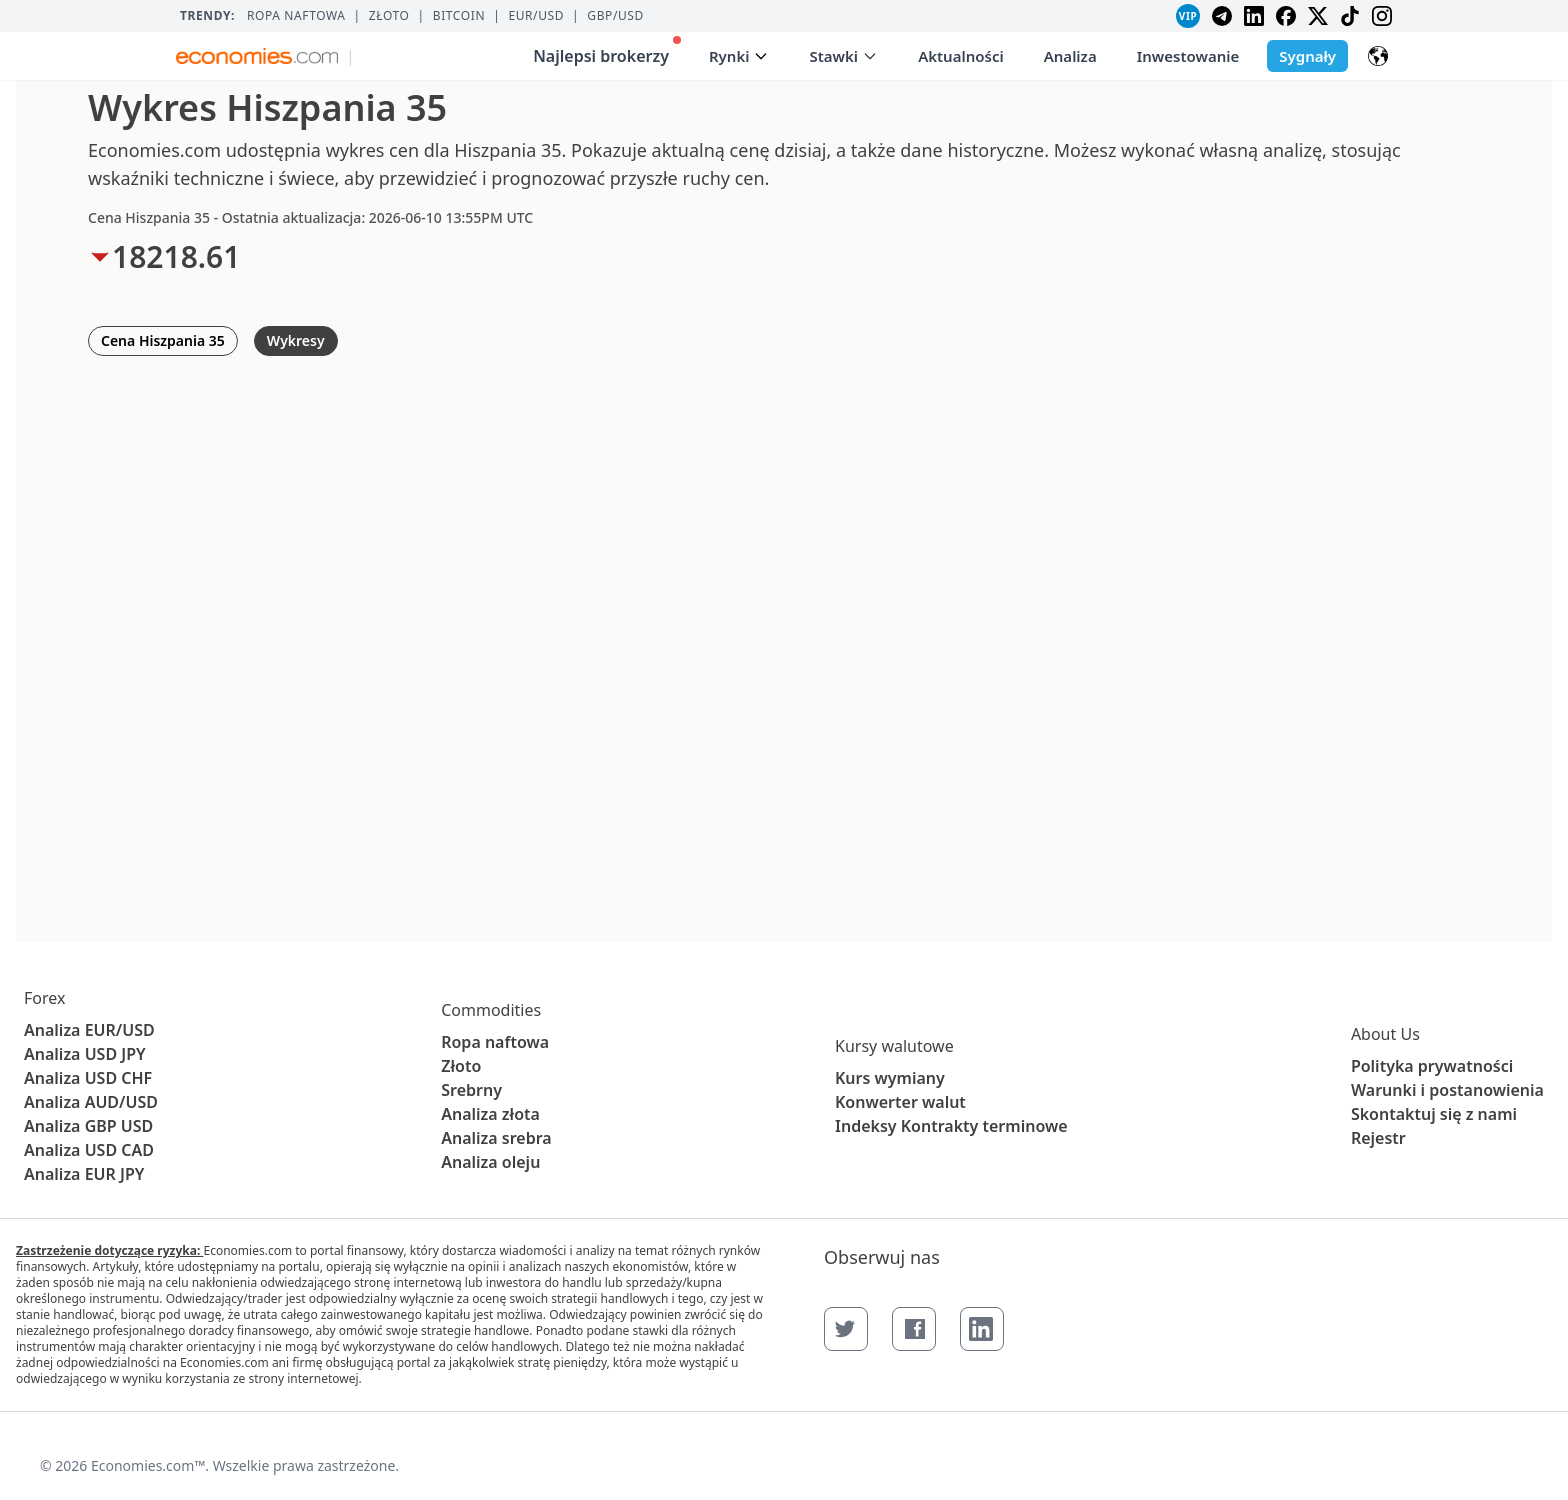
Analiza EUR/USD (89, 1030)
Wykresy (296, 340)
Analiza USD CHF (88, 1078)
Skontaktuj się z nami (1434, 1114)
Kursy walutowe (894, 1046)
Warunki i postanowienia (1447, 1090)
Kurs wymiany (890, 1078)
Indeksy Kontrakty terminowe (951, 1126)
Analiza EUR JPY (84, 1174)
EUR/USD (536, 16)
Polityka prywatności (1432, 1066)
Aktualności (961, 56)
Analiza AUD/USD (91, 1102)
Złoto (389, 16)
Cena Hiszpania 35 (163, 340)
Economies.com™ (148, 1465)
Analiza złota (490, 1114)
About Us (1385, 1034)
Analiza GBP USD (88, 1126)
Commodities (491, 1010)
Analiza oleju (490, 1162)
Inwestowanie (1188, 56)
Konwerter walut (900, 1102)
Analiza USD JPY (85, 1054)
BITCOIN (459, 16)
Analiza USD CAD (89, 1150)
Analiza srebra (496, 1138)
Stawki (843, 56)
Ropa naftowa (296, 16)
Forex (44, 998)
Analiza (1070, 56)
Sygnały (1307, 56)
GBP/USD (615, 16)
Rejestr (1378, 1138)
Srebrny (471, 1090)
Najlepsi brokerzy (607, 51)
